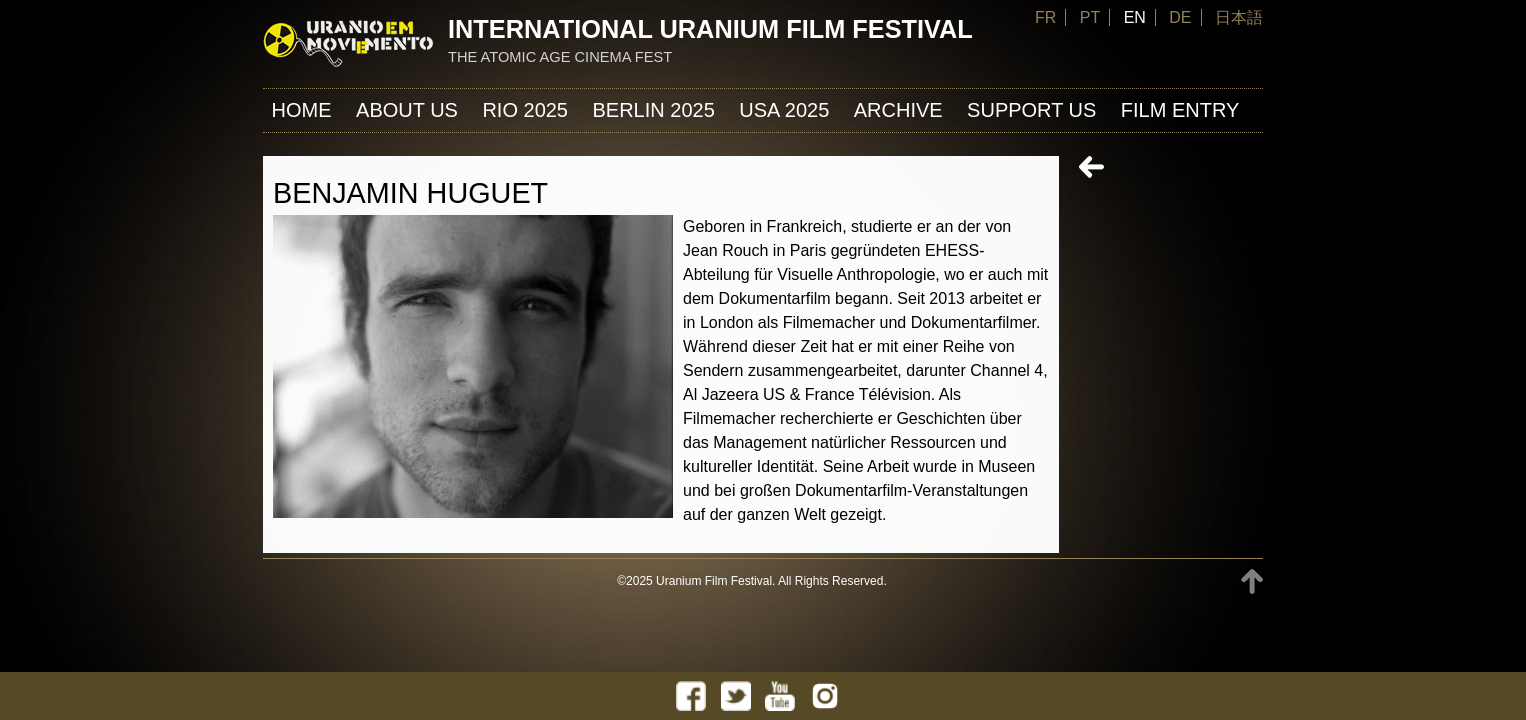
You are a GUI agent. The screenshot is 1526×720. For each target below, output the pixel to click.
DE (1180, 17)
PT (1090, 17)
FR (1045, 17)
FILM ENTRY (1180, 110)
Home (302, 110)
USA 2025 (784, 110)
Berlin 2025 (653, 110)
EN (1135, 17)
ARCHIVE (898, 110)
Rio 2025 (525, 110)
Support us (1031, 110)
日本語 (1239, 17)
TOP (1252, 581)
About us (407, 110)
